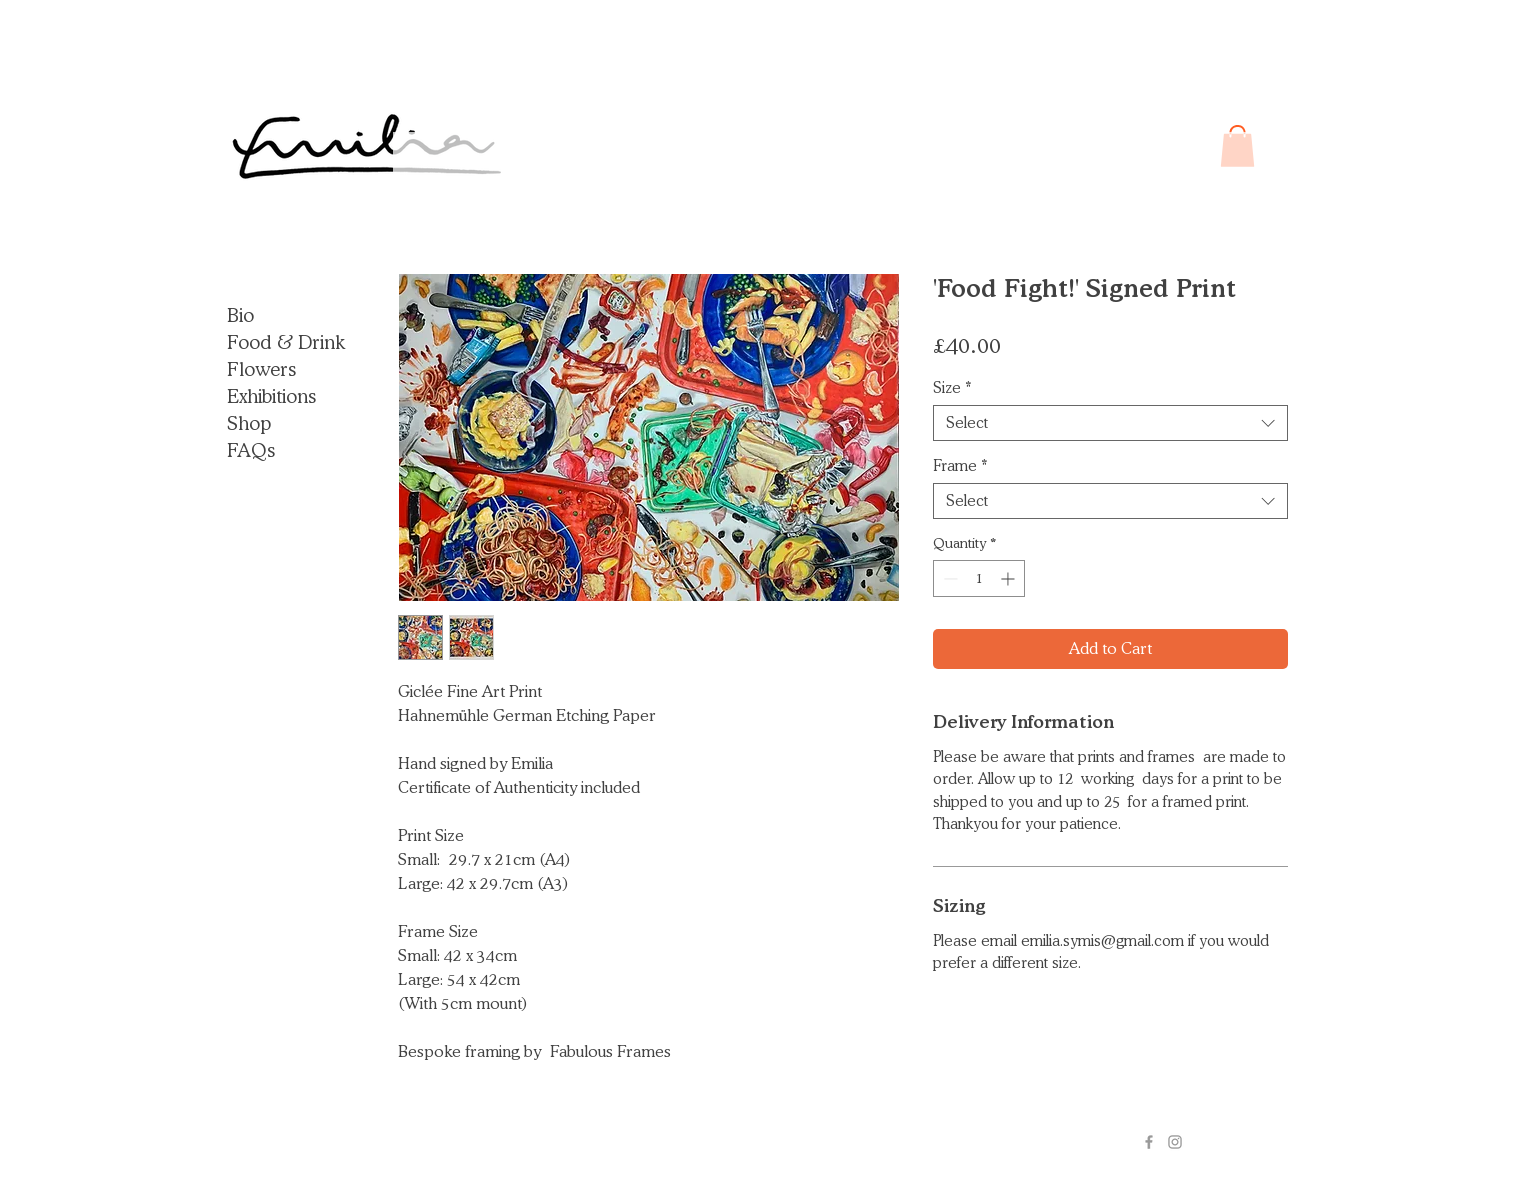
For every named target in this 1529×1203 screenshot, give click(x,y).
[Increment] (1009, 578)
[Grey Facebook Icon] (1149, 1142)
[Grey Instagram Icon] (1175, 1142)
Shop (249, 423)
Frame (960, 466)
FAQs (251, 450)
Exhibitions (271, 396)
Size (952, 388)
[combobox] (1110, 423)
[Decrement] (948, 578)
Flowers (261, 369)
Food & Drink (286, 342)
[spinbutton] (979, 578)
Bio (240, 315)
